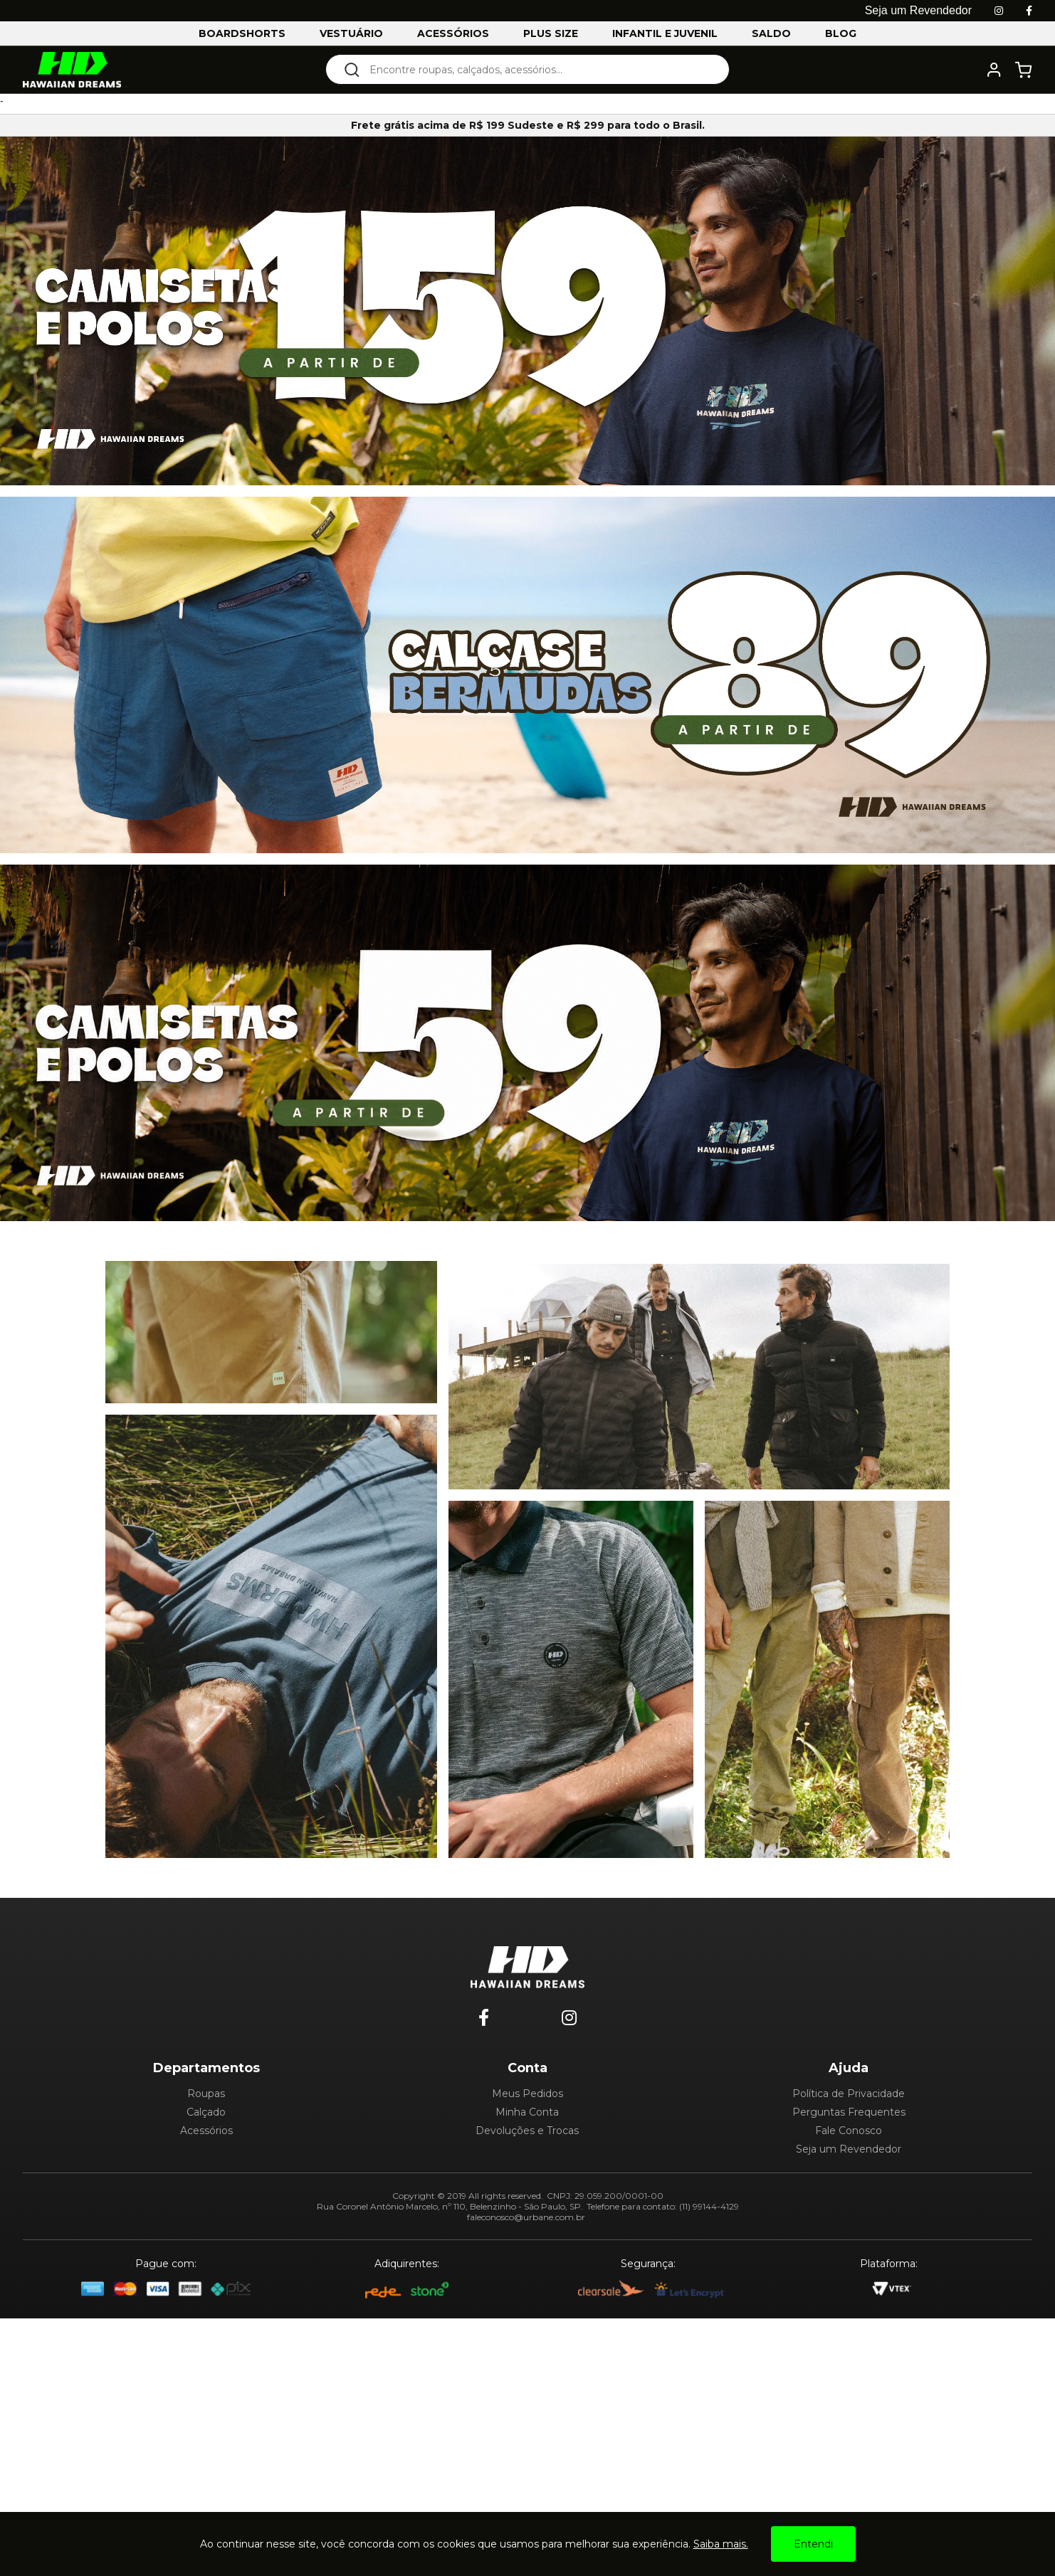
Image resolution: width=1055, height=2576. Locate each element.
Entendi (813, 2544)
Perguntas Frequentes (849, 2112)
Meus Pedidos (527, 2093)
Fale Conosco (848, 2130)
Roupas (206, 2093)
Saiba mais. (720, 2544)
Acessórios (206, 2130)
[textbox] (537, 69)
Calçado (206, 2112)
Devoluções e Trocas (527, 2130)
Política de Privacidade (848, 2093)
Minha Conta (527, 2112)
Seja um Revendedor (848, 2149)
